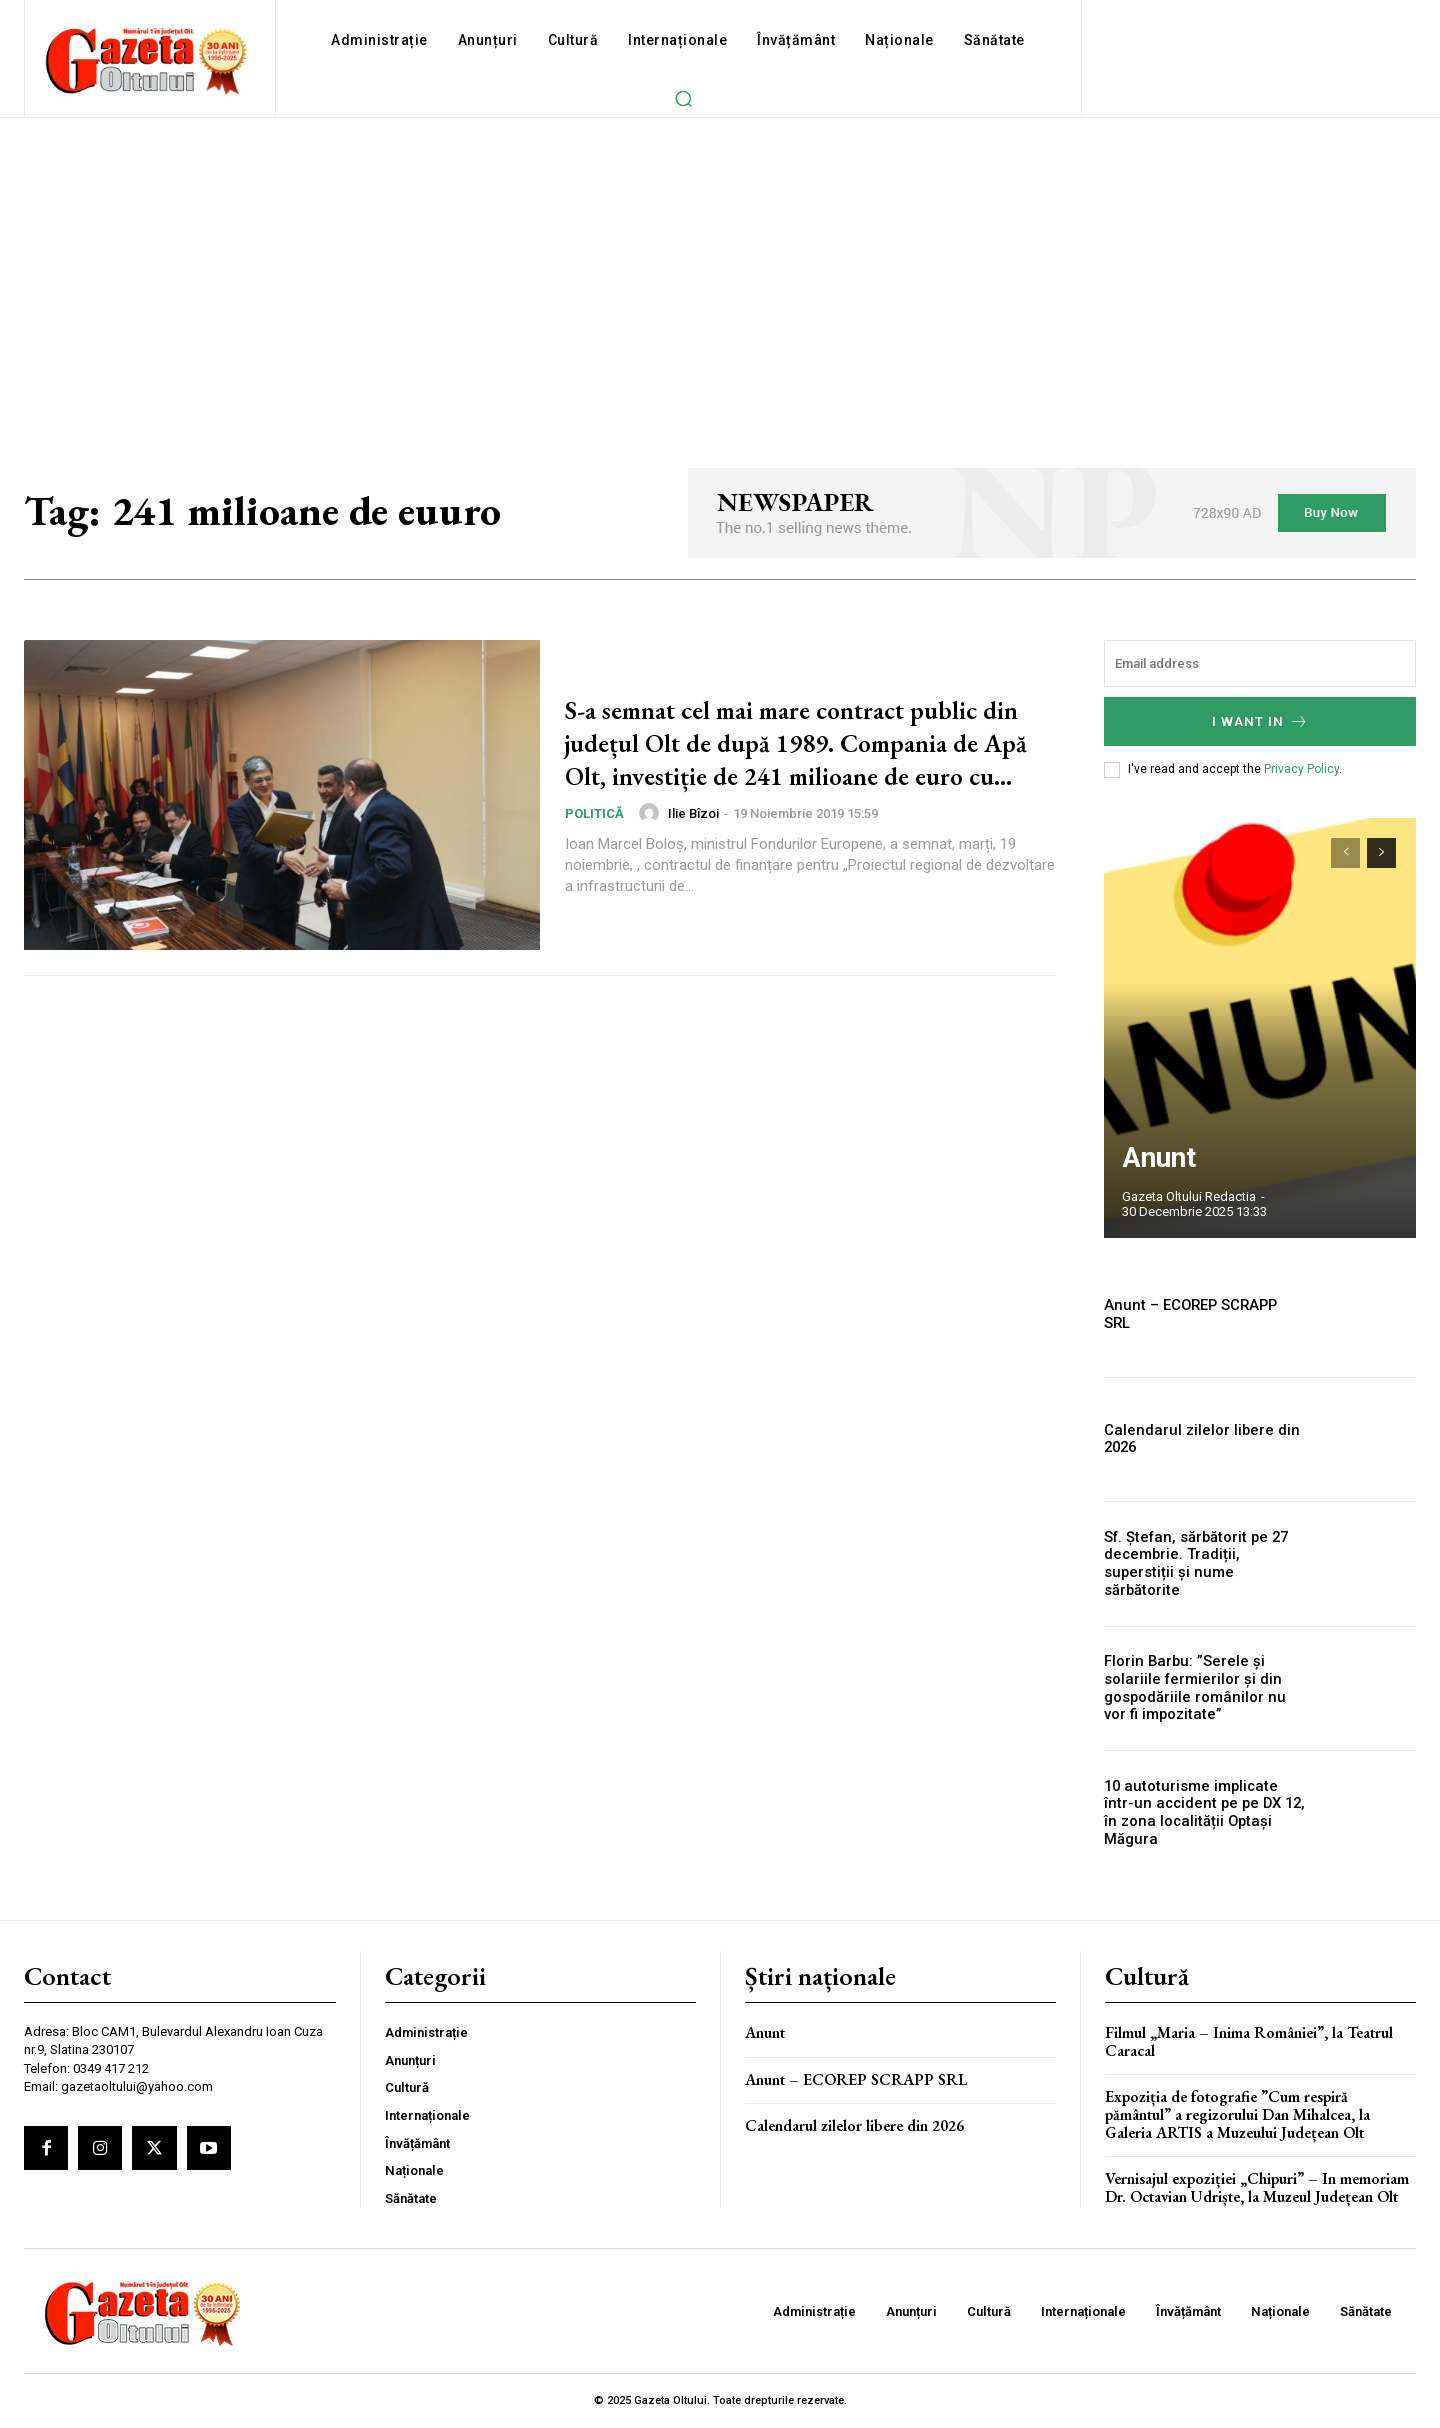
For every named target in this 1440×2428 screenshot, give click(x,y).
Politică (594, 830)
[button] (683, 98)
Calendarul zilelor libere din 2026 (1195, 1439)
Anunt (1149, 1163)
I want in (1260, 721)
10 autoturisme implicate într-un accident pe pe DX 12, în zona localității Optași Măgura (1202, 1813)
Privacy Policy (1301, 769)
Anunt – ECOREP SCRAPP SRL (1199, 1314)
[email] (1260, 663)
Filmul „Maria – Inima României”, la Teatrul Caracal (1249, 2041)
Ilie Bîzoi (693, 829)
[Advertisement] (720, 268)
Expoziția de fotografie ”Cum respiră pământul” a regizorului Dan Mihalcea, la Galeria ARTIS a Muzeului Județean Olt (1237, 2114)
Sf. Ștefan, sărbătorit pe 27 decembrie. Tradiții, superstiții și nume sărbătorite (1204, 1564)
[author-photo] (652, 830)
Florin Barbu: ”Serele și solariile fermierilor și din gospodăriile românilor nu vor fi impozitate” (1204, 1688)
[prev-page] (1345, 853)
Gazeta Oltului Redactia (1189, 1196)
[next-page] (1381, 853)
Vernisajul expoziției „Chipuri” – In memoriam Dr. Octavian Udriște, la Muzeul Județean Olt (1257, 2187)
